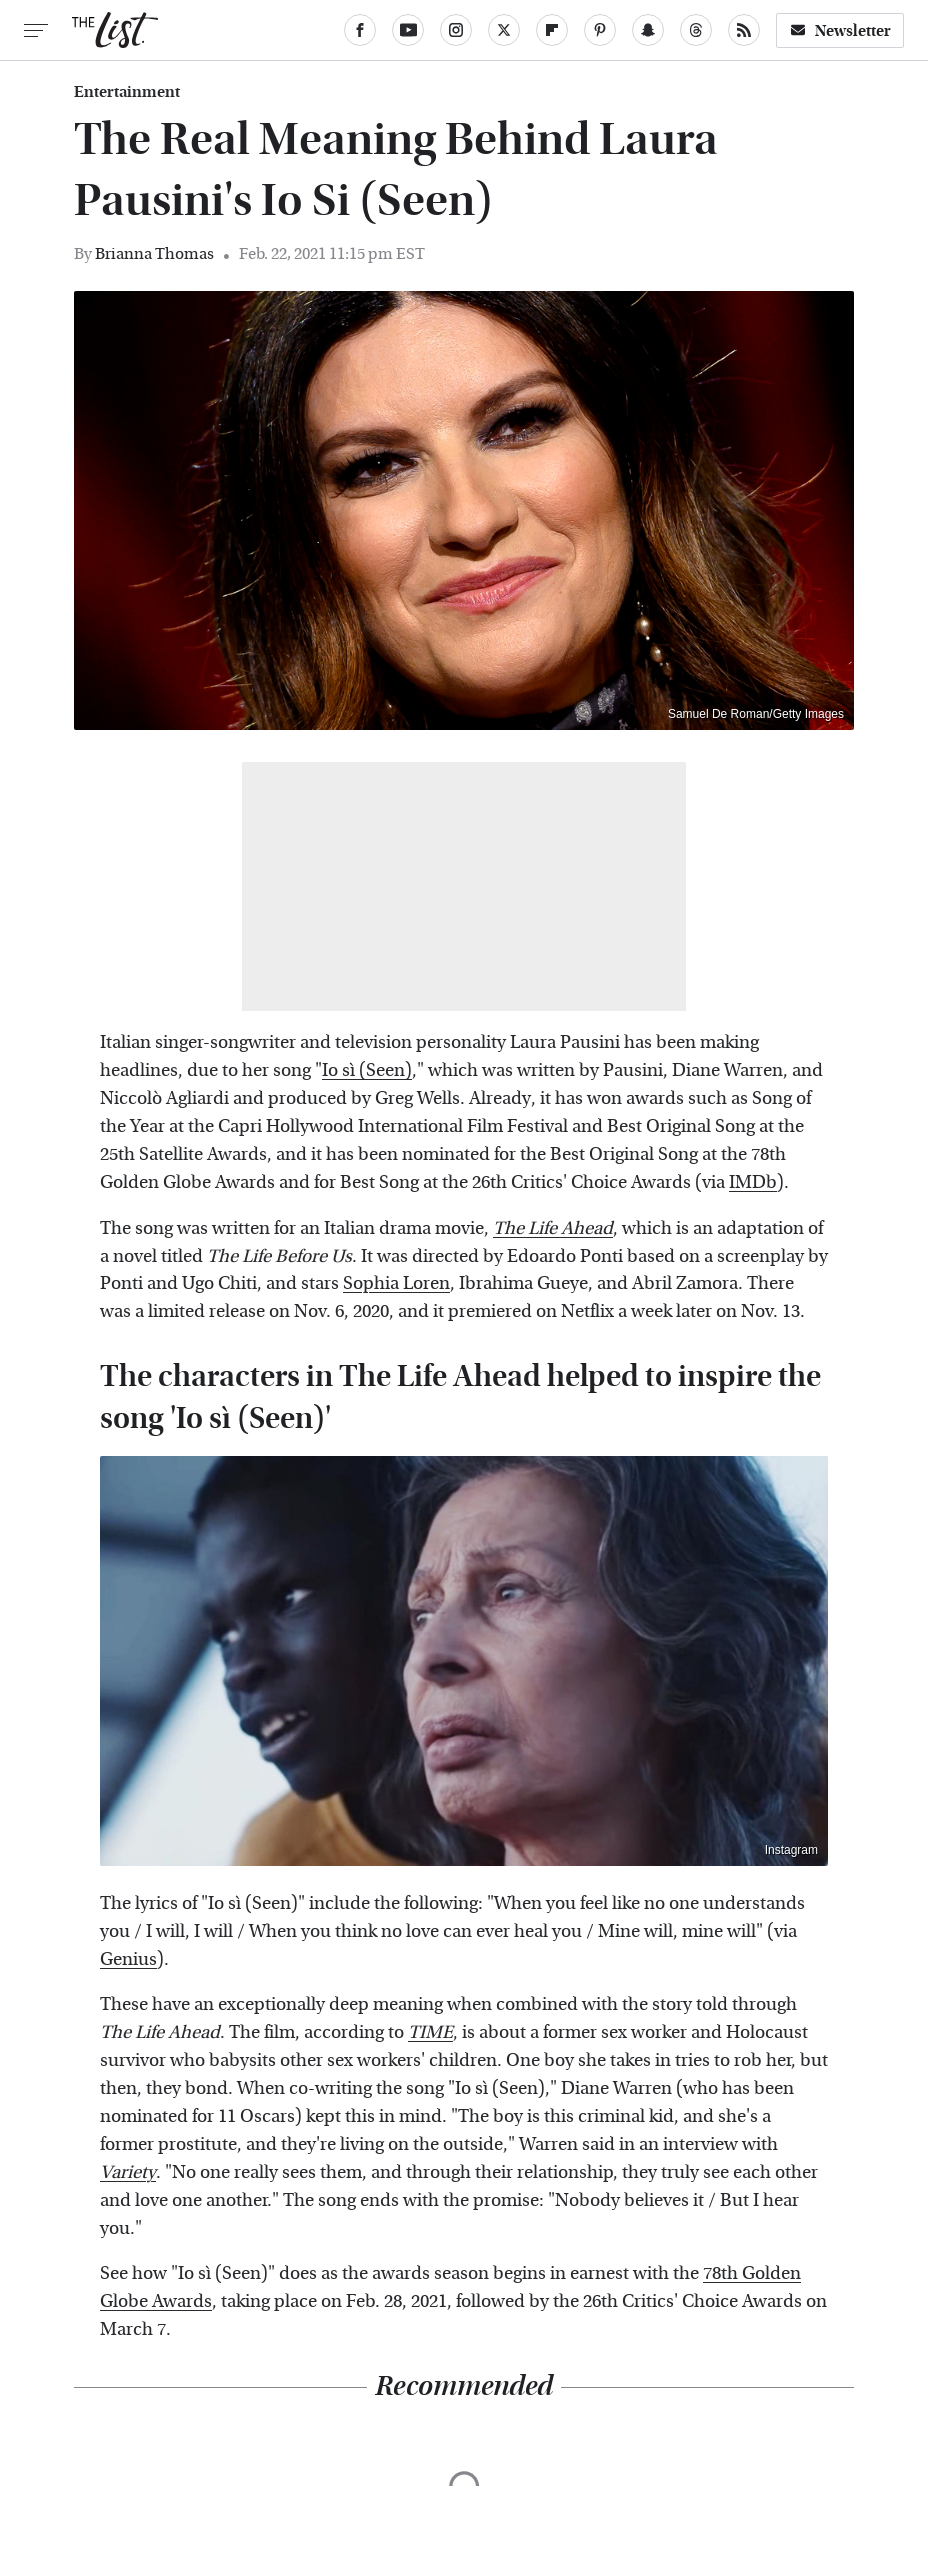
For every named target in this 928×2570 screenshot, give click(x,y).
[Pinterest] (600, 30)
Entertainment (127, 92)
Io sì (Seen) (367, 1070)
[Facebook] (360, 30)
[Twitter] (504, 30)
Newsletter (840, 30)
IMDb (753, 1182)
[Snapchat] (648, 30)
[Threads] (696, 30)
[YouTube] (408, 30)
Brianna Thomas (154, 253)
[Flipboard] (552, 30)
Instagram (791, 1850)
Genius (128, 1959)
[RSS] (744, 30)
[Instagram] (456, 30)
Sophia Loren (396, 1283)
